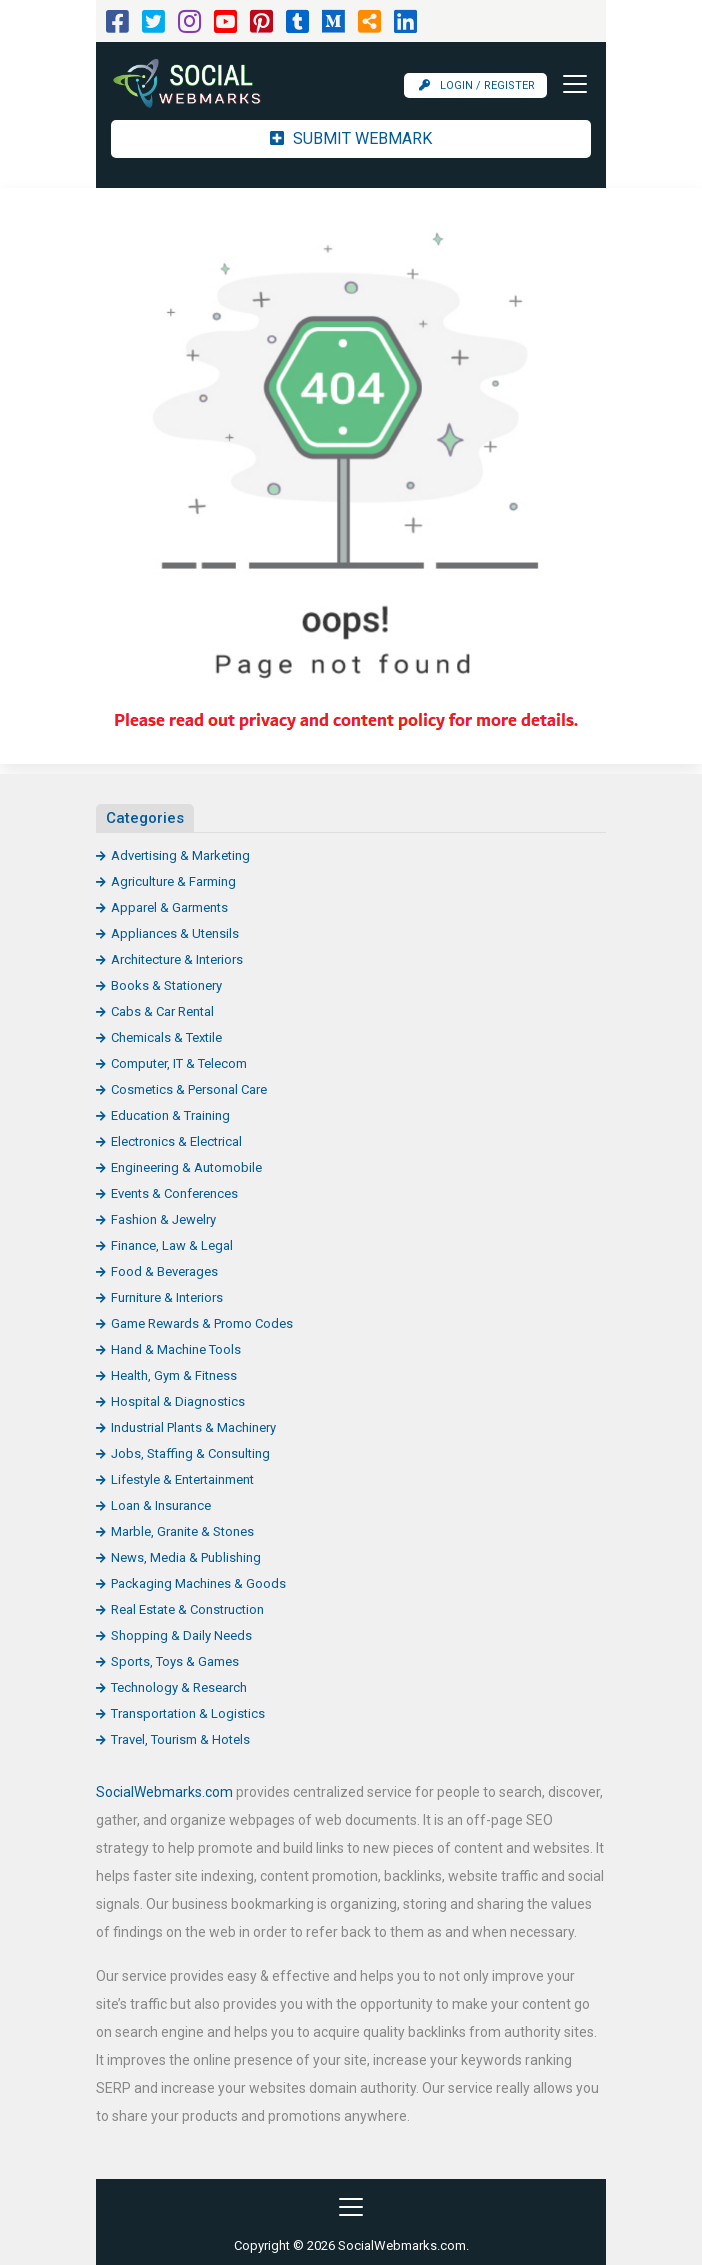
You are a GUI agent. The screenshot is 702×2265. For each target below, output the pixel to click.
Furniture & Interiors (167, 1297)
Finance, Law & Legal (172, 1245)
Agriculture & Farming (173, 881)
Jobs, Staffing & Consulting (190, 1453)
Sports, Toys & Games (175, 1661)
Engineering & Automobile (186, 1167)
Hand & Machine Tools (176, 1349)
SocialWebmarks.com (164, 1792)
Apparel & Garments (169, 907)
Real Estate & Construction (187, 1609)
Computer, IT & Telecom (179, 1063)
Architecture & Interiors (177, 959)
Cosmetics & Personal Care (189, 1089)
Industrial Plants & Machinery (193, 1427)
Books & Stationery (166, 985)
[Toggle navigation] (569, 84)
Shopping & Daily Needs (181, 1635)
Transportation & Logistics (188, 1713)
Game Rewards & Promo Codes (202, 1323)
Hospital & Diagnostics (178, 1401)
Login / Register (477, 85)
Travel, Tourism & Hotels (180, 1739)
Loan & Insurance (161, 1505)
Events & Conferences (174, 1193)
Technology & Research (179, 1687)
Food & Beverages (164, 1271)
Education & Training (170, 1115)
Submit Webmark (351, 138)
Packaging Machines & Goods (198, 1583)
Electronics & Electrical (176, 1141)
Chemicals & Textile (166, 1037)
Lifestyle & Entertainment (182, 1479)
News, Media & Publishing (186, 1557)
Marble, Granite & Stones (182, 1531)
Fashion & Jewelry (163, 1219)
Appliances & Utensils (175, 933)
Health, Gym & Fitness (174, 1375)
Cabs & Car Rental (162, 1011)
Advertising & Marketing (180, 855)
